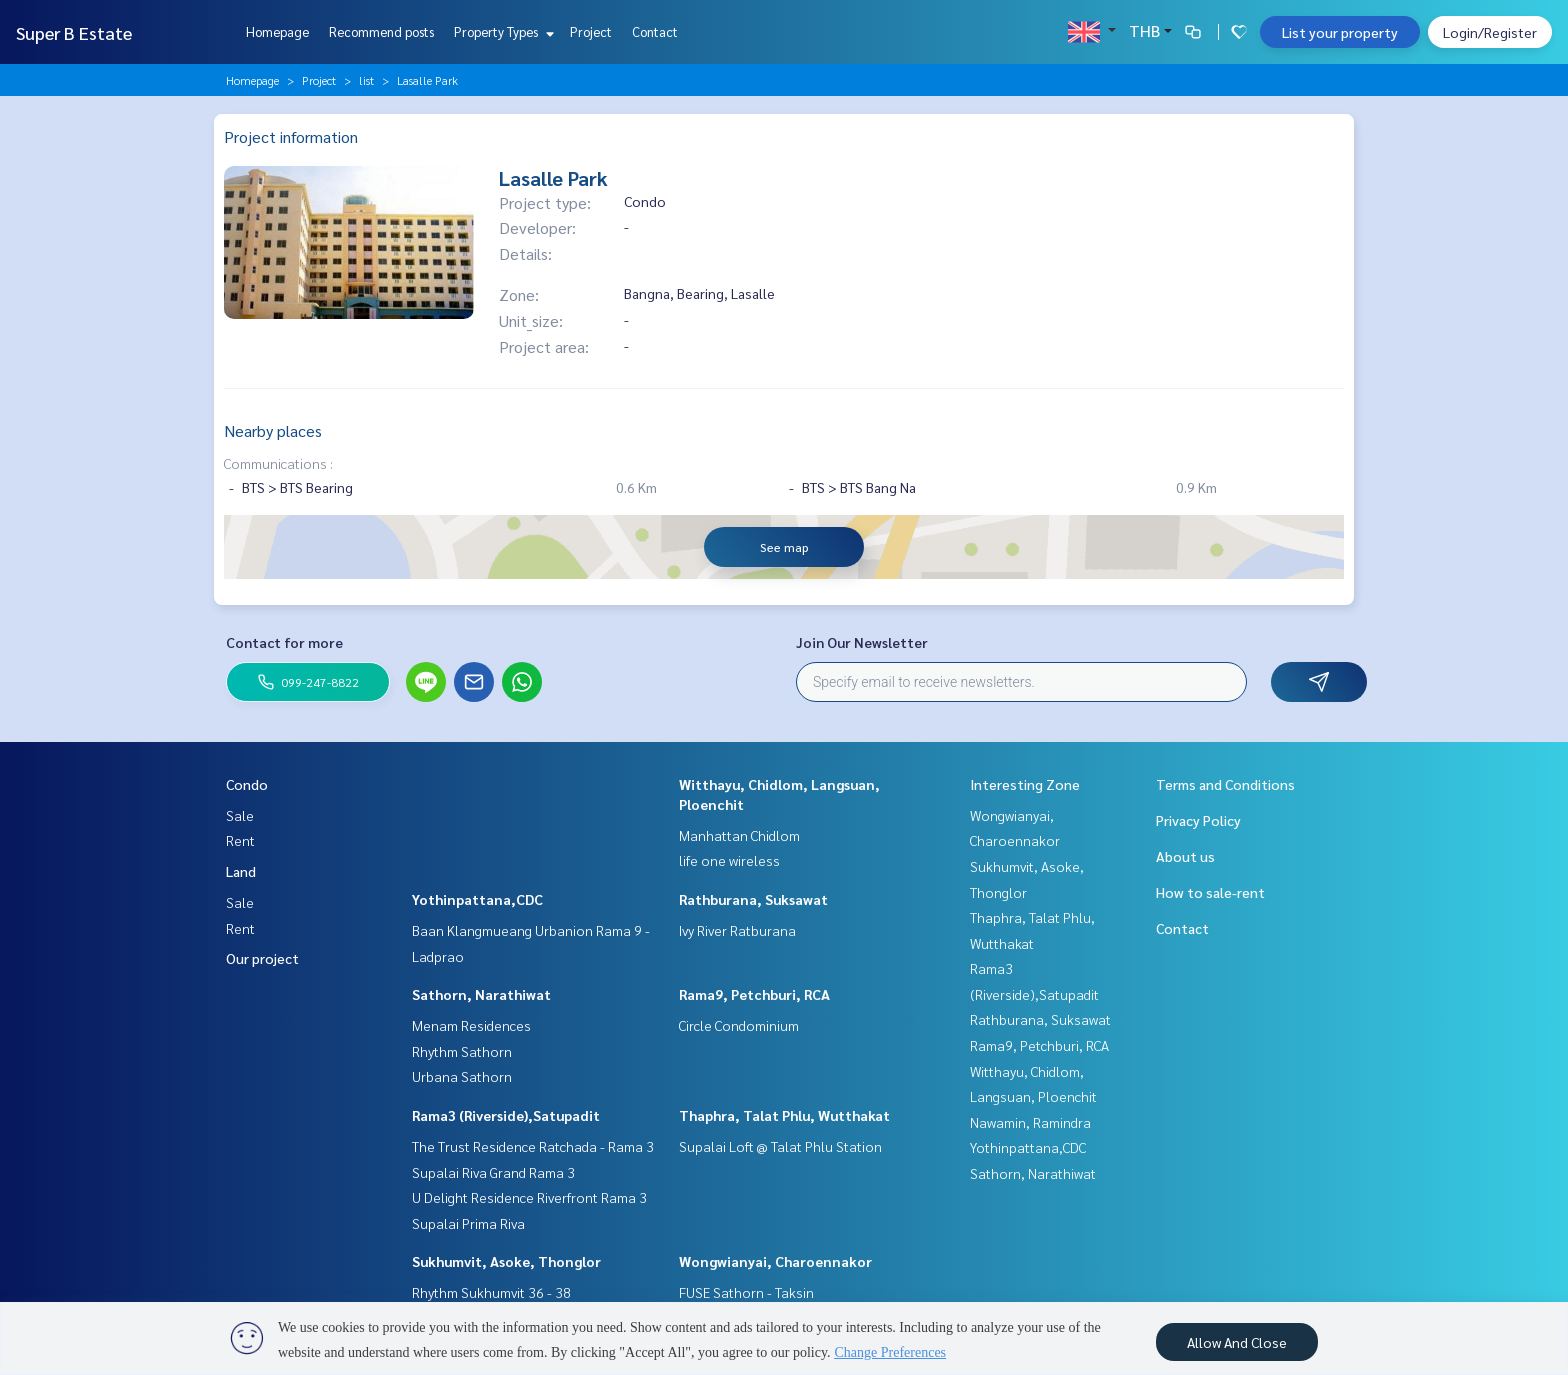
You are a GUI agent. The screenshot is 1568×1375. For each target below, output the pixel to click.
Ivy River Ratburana (737, 930)
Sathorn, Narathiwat (481, 994)
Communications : (278, 463)
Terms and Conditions (1225, 784)
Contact (655, 31)
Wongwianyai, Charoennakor (775, 1261)
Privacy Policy (1198, 820)
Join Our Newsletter (862, 642)
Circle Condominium (739, 1025)
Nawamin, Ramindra (1030, 1122)
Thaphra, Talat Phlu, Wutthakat (784, 1115)
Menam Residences (471, 1025)
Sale (240, 815)
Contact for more (284, 642)
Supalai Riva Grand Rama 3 (493, 1172)
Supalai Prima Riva (468, 1223)
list (366, 80)
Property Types (501, 31)
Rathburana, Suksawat (753, 899)
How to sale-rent (1210, 892)
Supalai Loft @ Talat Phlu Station (780, 1146)
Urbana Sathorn (462, 1076)
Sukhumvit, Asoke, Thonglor (506, 1261)
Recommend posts (381, 31)
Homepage (277, 31)
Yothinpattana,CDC (477, 899)
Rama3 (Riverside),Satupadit (506, 1115)
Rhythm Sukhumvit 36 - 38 (491, 1292)
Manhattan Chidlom (739, 835)
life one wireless (729, 860)
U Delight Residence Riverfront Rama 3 (529, 1197)
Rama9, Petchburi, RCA (754, 994)
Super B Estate (74, 32)
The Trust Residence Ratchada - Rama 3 (533, 1146)
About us (1185, 856)
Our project (262, 958)
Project (591, 31)
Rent (240, 840)
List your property (1340, 32)
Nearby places (273, 430)
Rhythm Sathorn (462, 1051)
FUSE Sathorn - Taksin (746, 1292)
